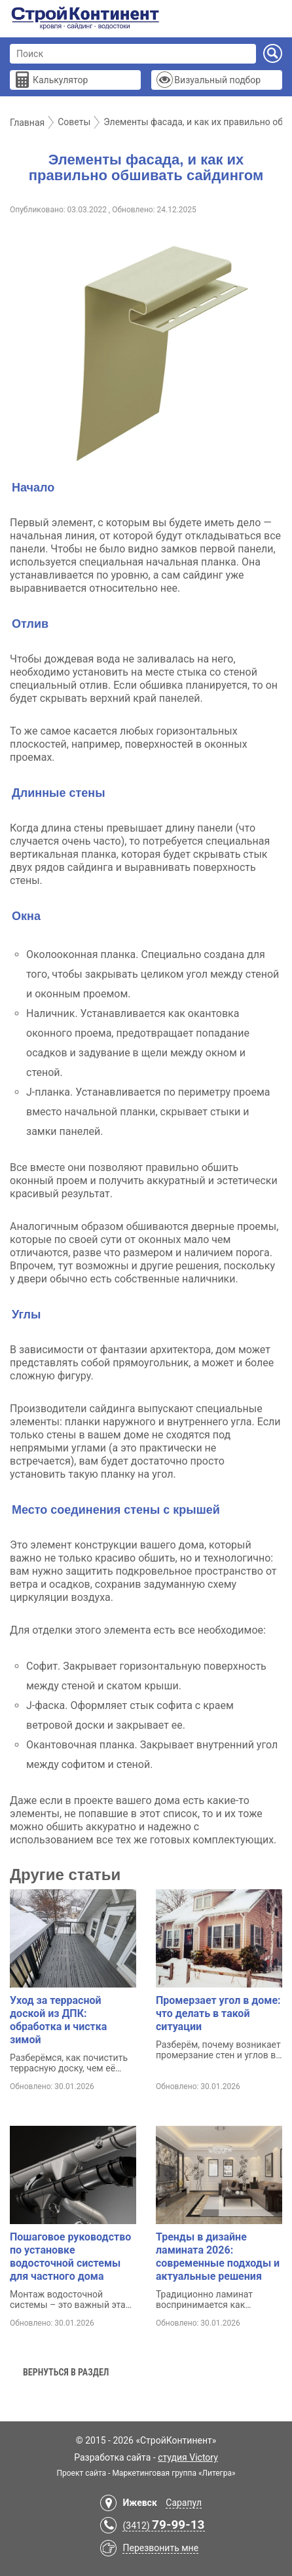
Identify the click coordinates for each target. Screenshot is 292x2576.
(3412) (163, 2525)
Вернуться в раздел (66, 2372)
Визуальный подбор (217, 80)
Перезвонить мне (160, 2548)
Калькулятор (60, 80)
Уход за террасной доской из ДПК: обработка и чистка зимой (58, 2020)
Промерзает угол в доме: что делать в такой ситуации (218, 2013)
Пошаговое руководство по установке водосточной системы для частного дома (70, 2256)
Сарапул (184, 2502)
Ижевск (139, 2502)
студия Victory (188, 2457)
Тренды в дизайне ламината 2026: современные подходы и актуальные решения (218, 2256)
